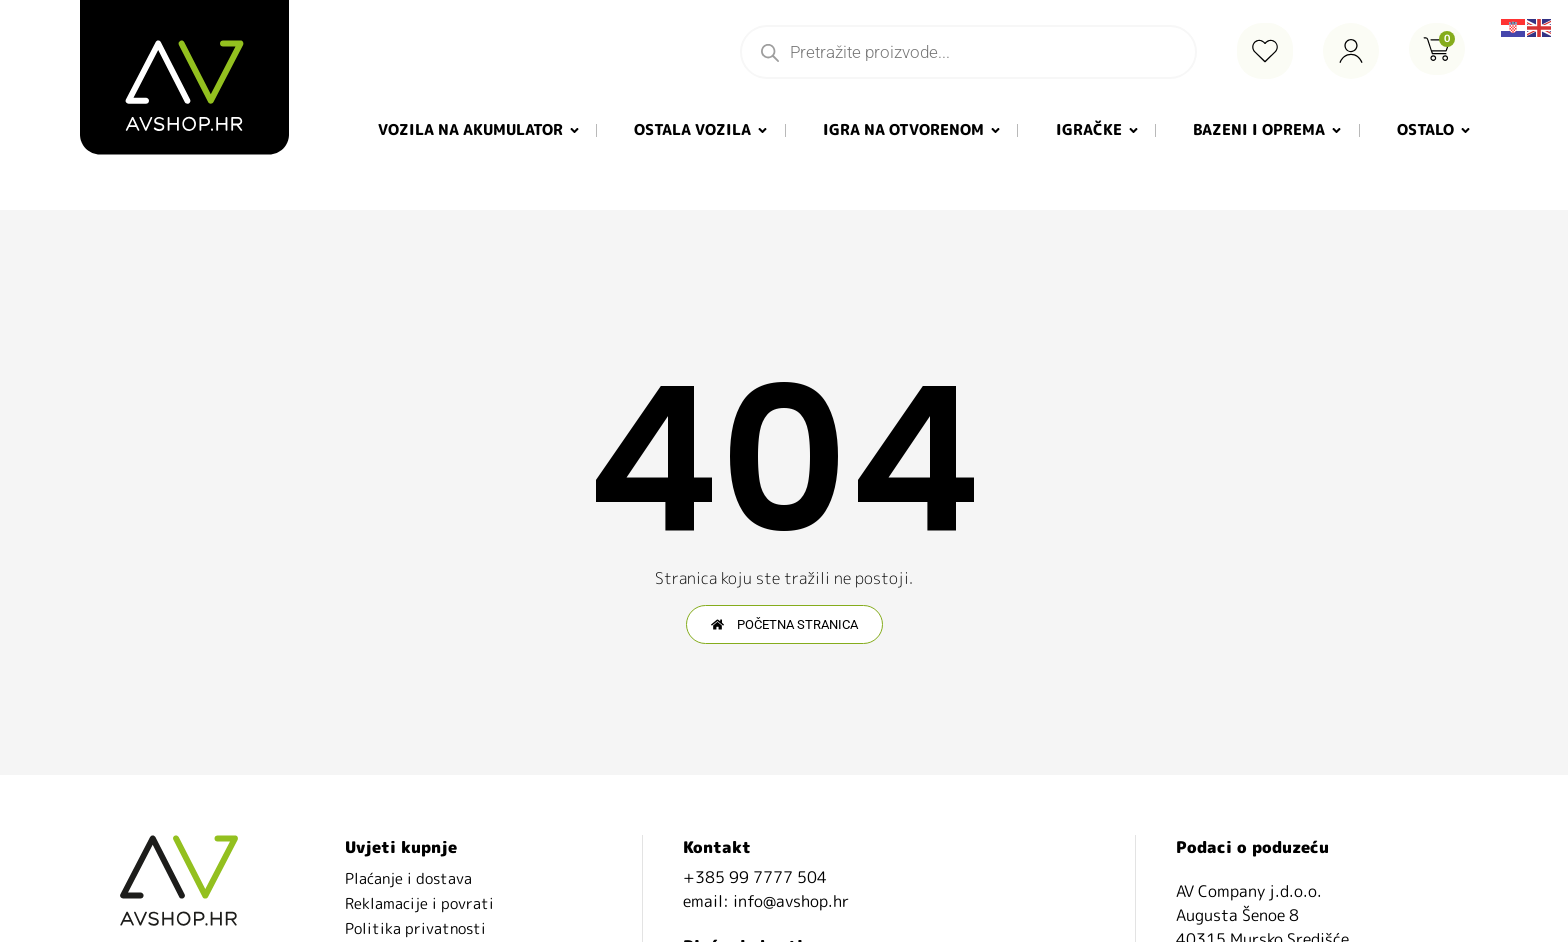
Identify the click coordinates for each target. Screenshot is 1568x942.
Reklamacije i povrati (419, 903)
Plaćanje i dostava (408, 878)
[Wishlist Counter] (1265, 51)
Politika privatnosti (415, 928)
